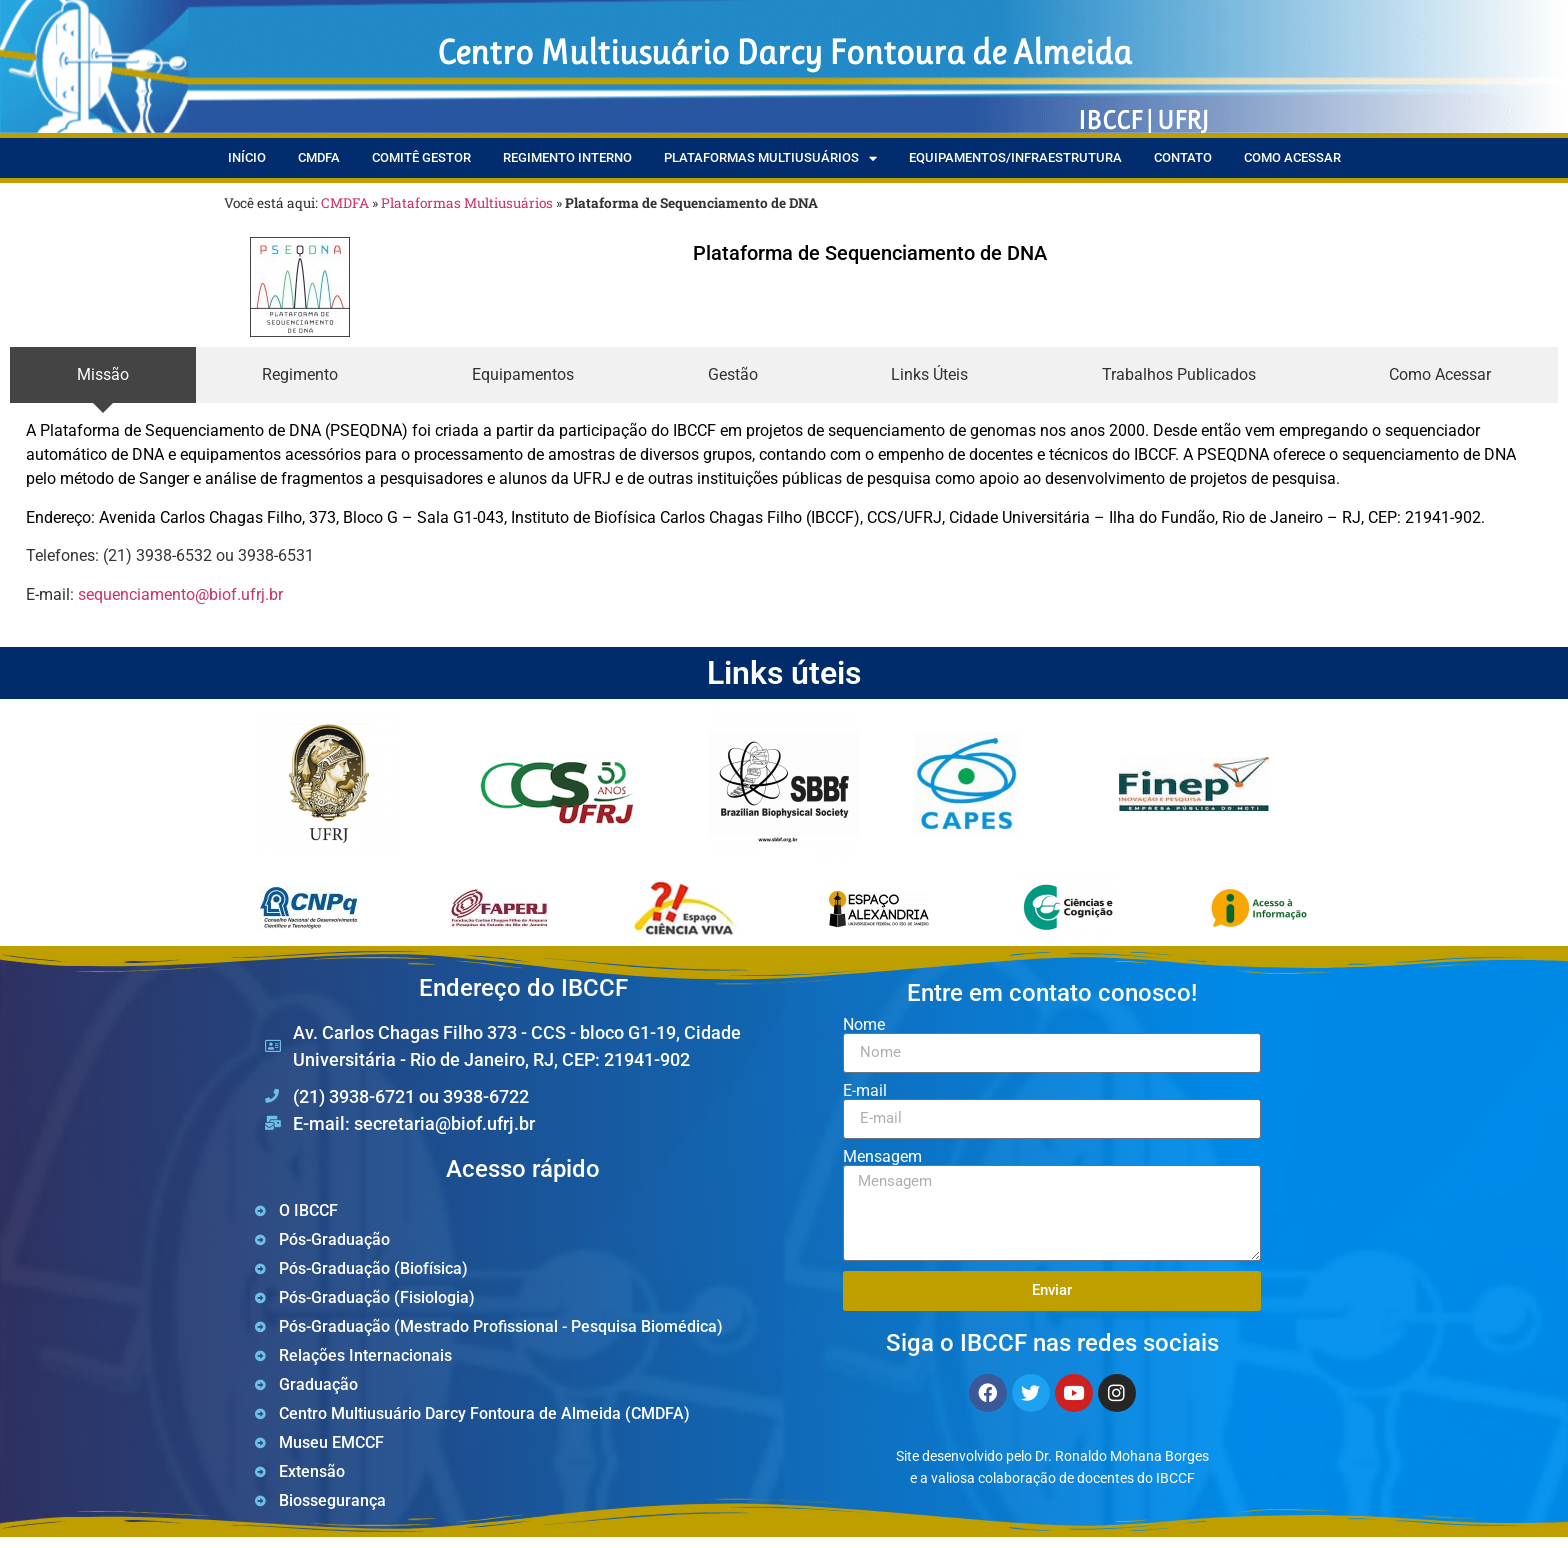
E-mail (865, 1091)
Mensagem (882, 1157)
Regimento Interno (567, 157)
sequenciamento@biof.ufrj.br (180, 594)
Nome (864, 1025)
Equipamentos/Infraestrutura (1015, 157)
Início (247, 157)
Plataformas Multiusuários (770, 158)
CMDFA (319, 157)
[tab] (103, 375)
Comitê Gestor (421, 157)
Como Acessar (1292, 157)
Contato (1183, 157)
